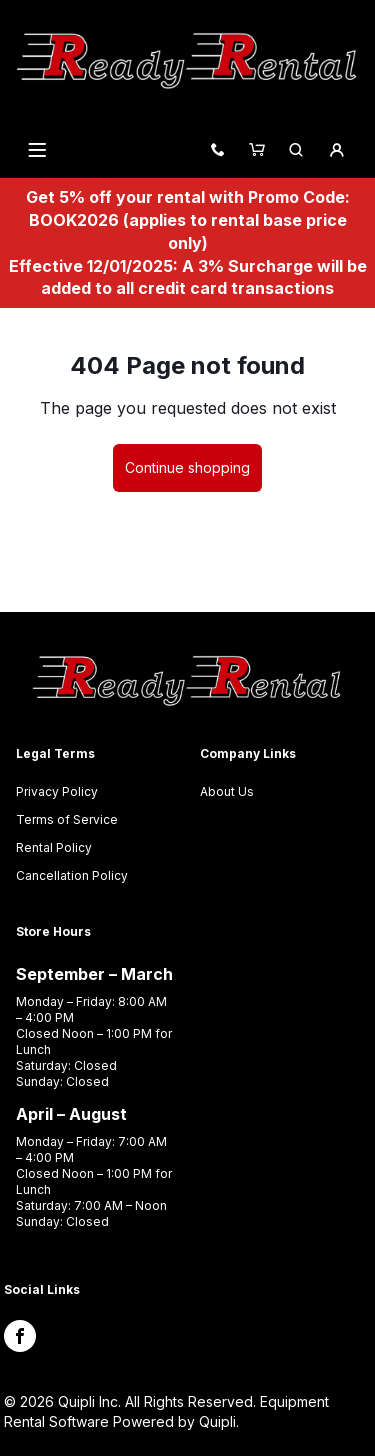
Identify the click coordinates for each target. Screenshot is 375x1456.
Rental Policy (54, 847)
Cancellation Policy (72, 875)
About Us (227, 791)
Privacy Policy (57, 791)
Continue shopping (187, 467)
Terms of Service (67, 819)
